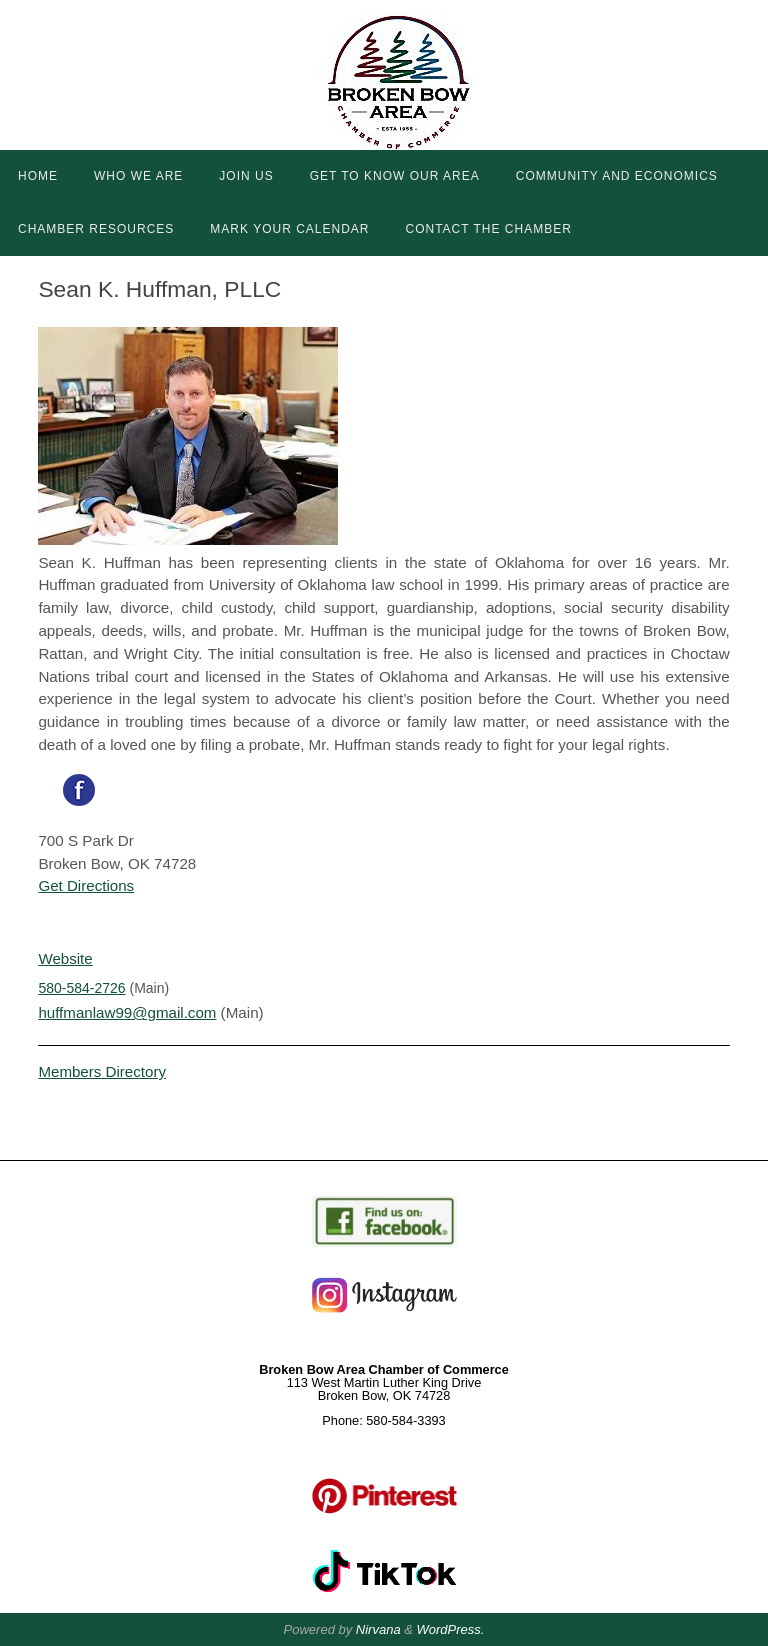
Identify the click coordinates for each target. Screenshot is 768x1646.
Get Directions (86, 885)
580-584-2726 (81, 988)
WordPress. (451, 1629)
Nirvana (378, 1629)
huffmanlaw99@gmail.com (127, 1012)
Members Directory (102, 1071)
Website (65, 958)
